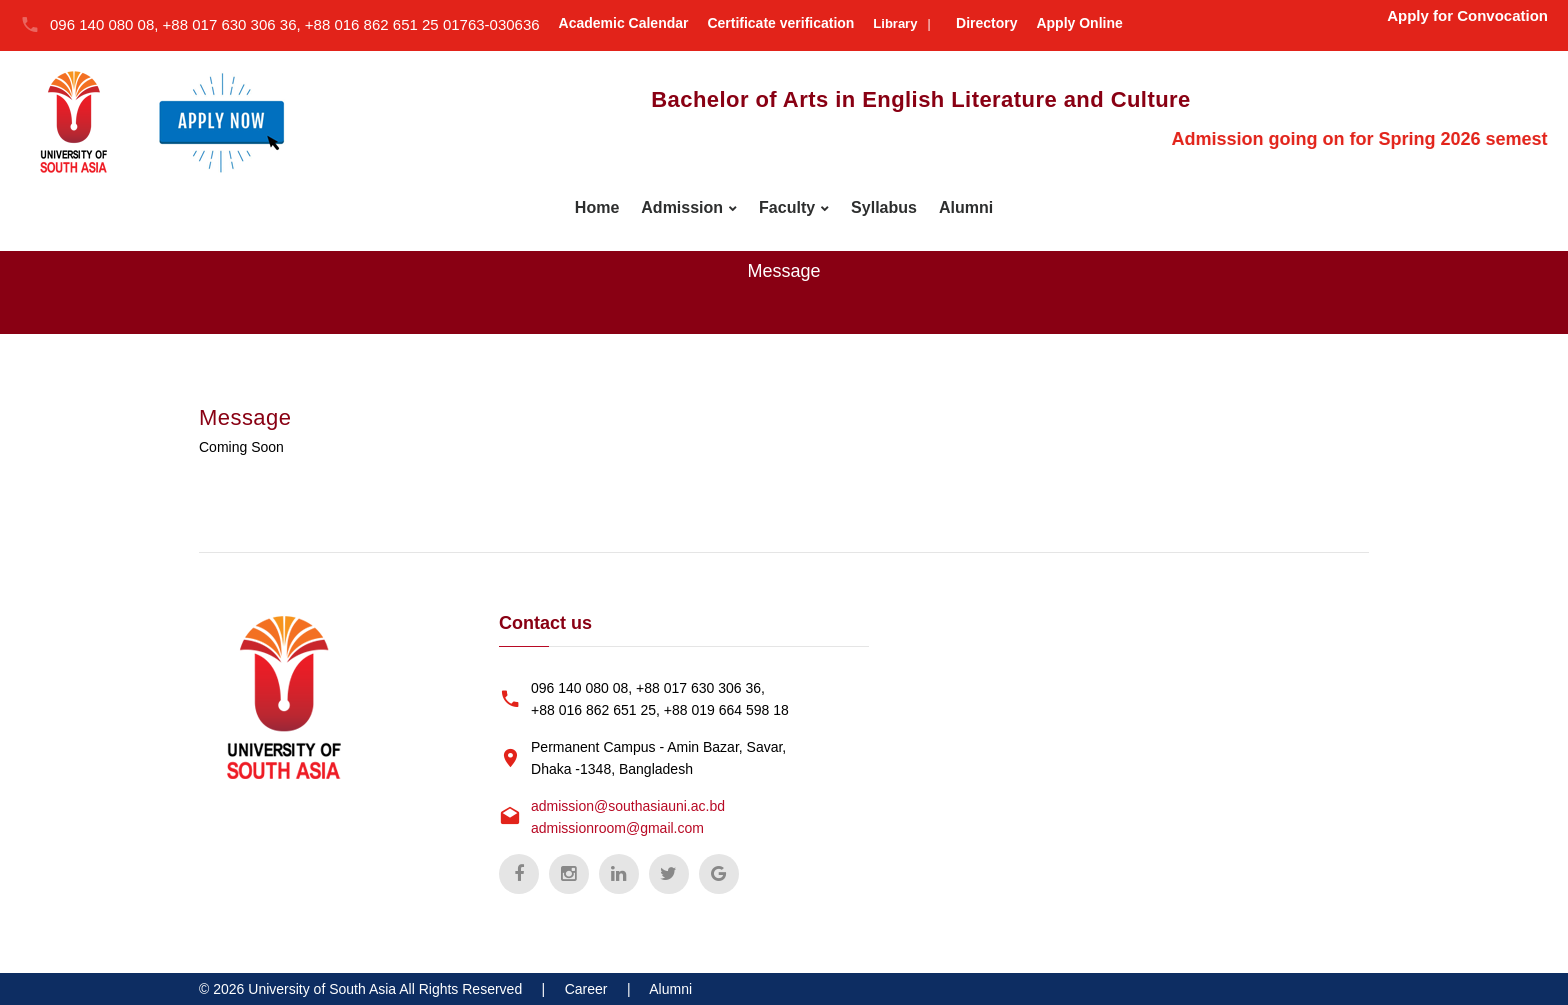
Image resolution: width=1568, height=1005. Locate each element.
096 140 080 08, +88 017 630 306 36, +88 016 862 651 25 (246, 24)
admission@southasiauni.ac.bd (628, 806)
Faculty (787, 207)
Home (597, 207)
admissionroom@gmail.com (617, 828)
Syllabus (884, 207)
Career (586, 989)
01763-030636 (491, 24)
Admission (682, 207)
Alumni (966, 207)
